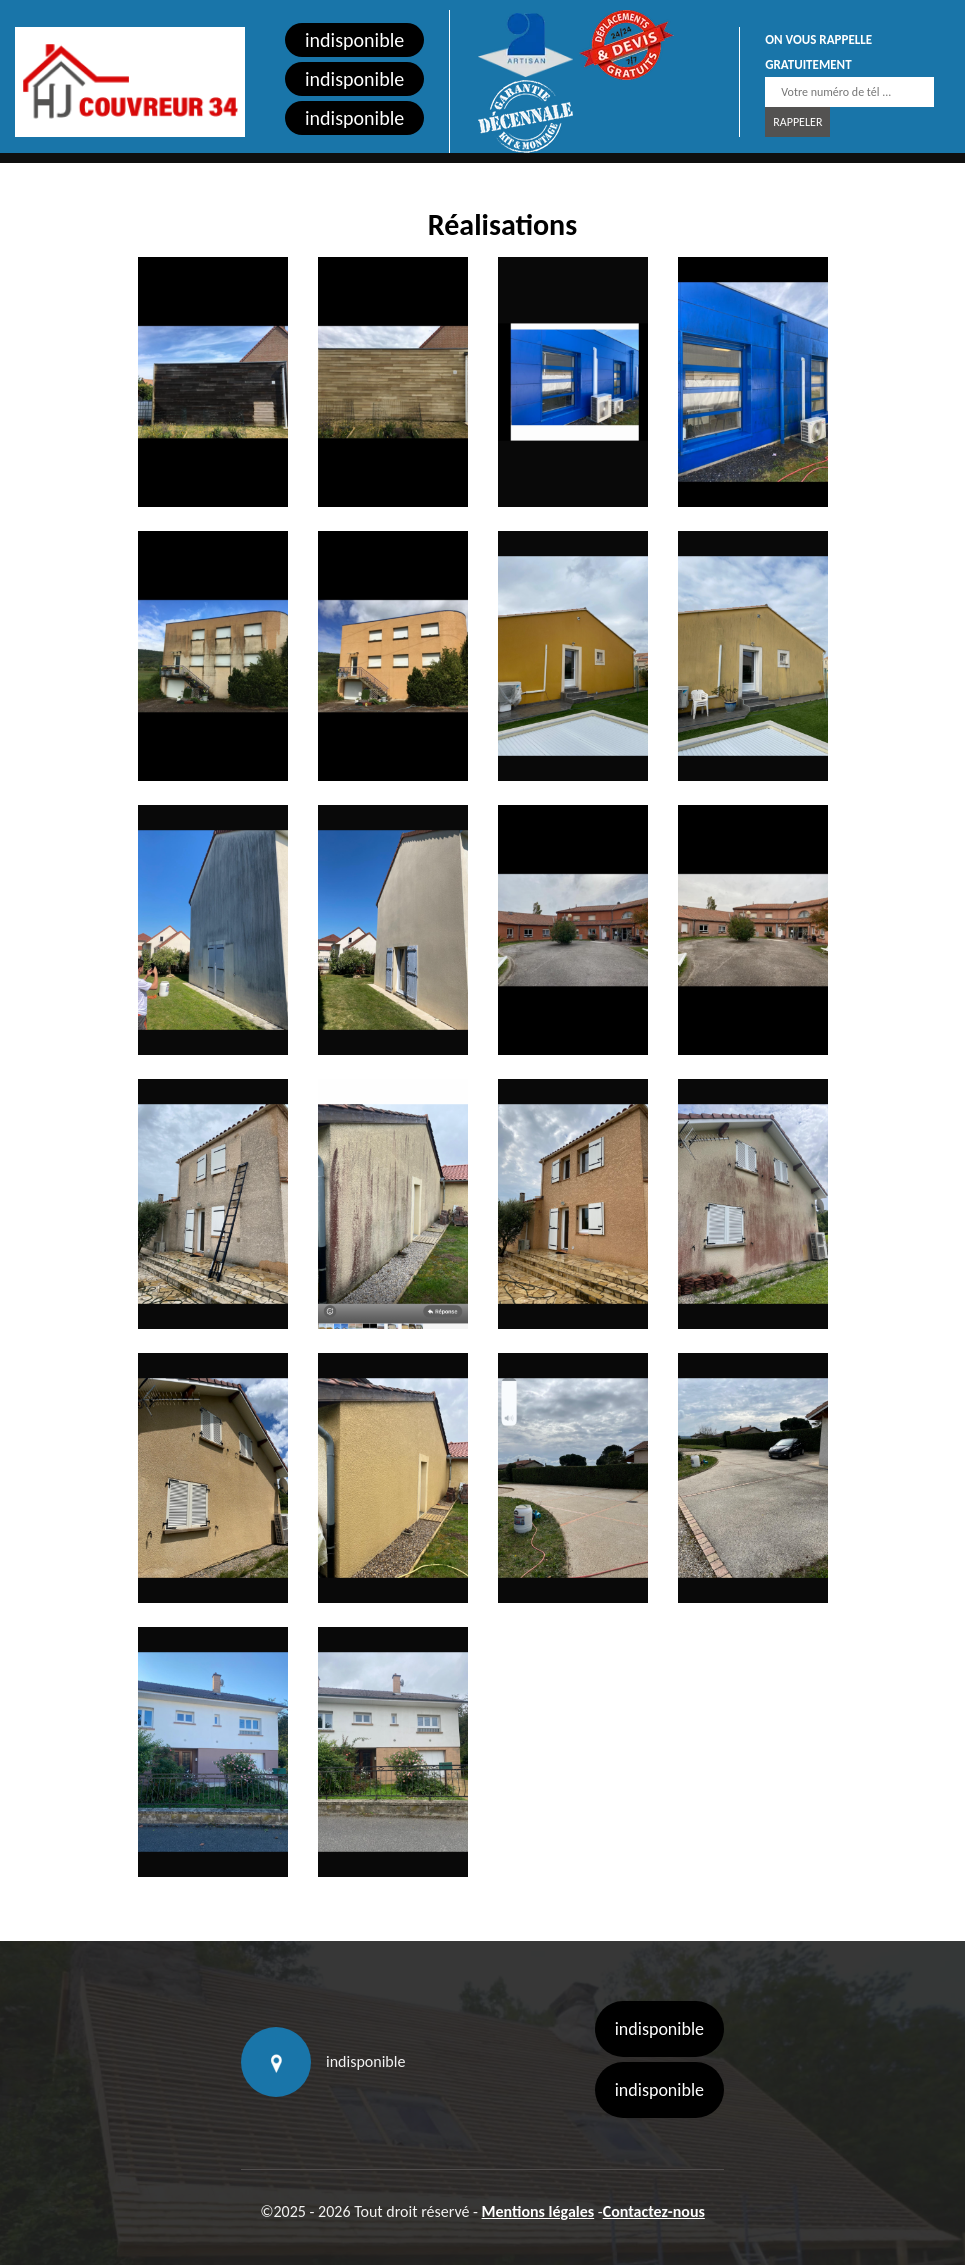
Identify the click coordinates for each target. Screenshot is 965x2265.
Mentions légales (538, 2211)
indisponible (354, 40)
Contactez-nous (654, 2211)
